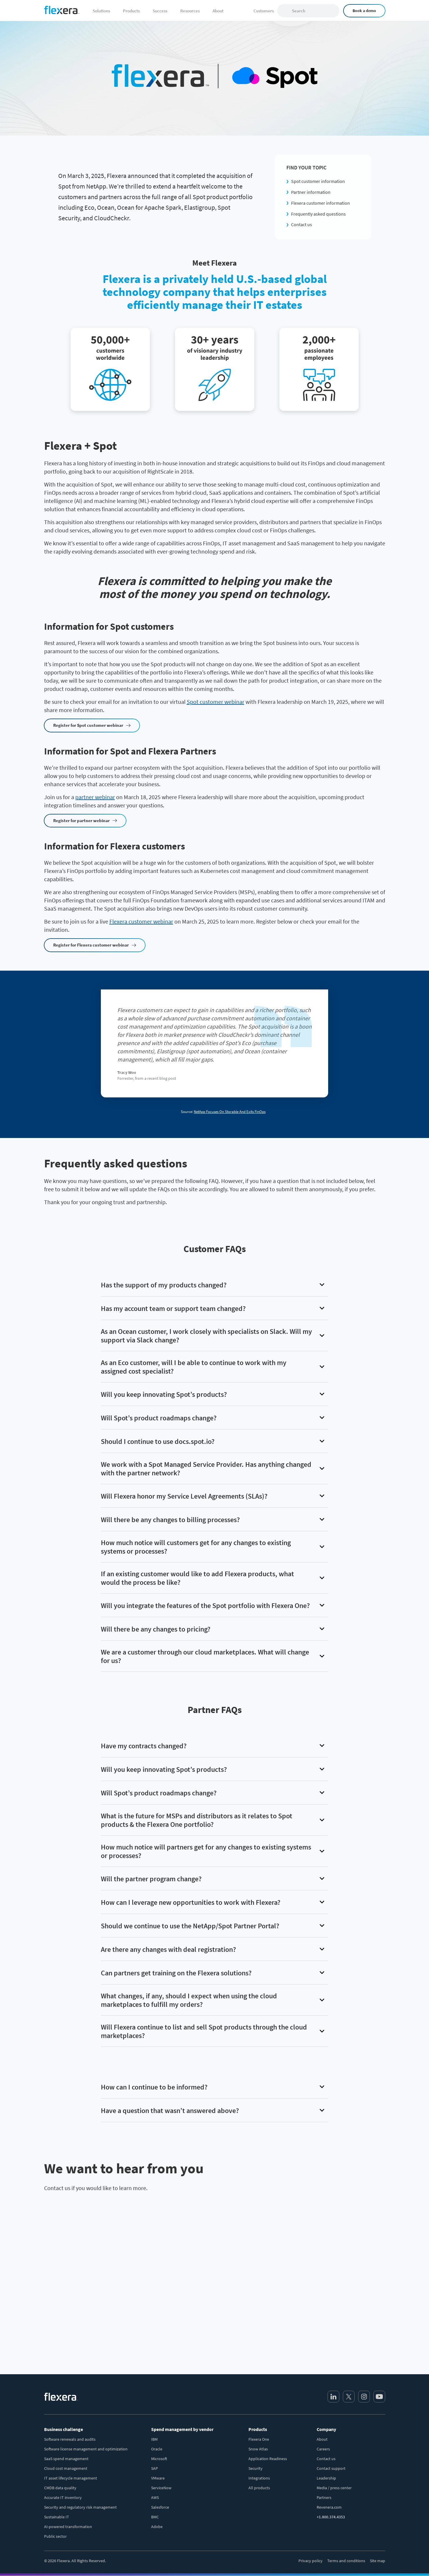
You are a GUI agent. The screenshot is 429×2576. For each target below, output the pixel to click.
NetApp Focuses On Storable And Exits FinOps (230, 1111)
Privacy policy (310, 2560)
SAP (154, 2468)
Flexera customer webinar (141, 921)
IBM (154, 2439)
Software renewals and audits (70, 2439)
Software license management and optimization (86, 2449)
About (322, 2439)
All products (259, 2487)
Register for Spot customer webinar (88, 725)
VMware (158, 2478)
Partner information (310, 192)
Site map (377, 2560)
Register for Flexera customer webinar (91, 945)
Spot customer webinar (215, 701)
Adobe (157, 2526)
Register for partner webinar (81, 820)
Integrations (259, 2478)
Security (255, 2468)
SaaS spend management (66, 2458)
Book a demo (364, 10)
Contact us (301, 224)
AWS (155, 2497)
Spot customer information (318, 181)
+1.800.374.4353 (331, 2517)
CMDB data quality (60, 2487)
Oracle (156, 2449)
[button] (214, 1284)
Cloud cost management (65, 2468)
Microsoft (159, 2458)
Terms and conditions (346, 2560)
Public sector (55, 2536)
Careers (323, 2449)
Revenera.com (329, 2507)
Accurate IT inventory (63, 2497)
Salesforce (160, 2507)
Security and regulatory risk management (80, 2507)
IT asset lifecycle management (70, 2478)
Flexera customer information (320, 203)
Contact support (331, 2468)
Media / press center (334, 2487)
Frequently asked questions (318, 214)
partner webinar (95, 797)
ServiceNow (161, 2487)
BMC (155, 2517)
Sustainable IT (56, 2517)
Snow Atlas (258, 2449)
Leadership (326, 2478)
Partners (324, 2497)
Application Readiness (267, 2458)
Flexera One (258, 2439)
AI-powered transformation (68, 2526)
